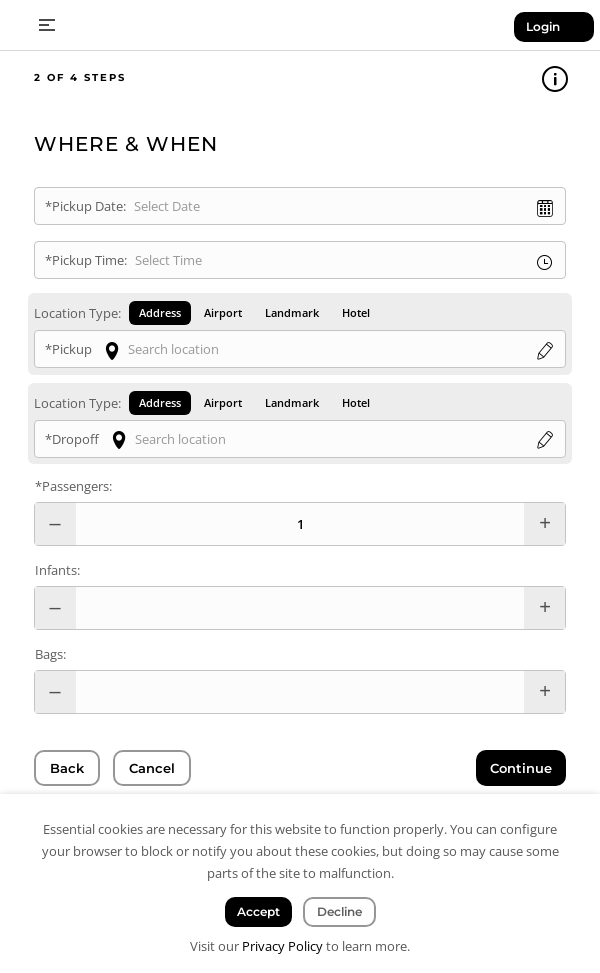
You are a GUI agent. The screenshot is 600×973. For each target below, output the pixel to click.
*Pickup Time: (86, 260)
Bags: (50, 654)
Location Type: (77, 313)
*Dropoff (72, 439)
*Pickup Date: (85, 206)
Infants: (57, 570)
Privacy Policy (282, 946)
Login (543, 26)
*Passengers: (73, 486)
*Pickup (68, 349)
